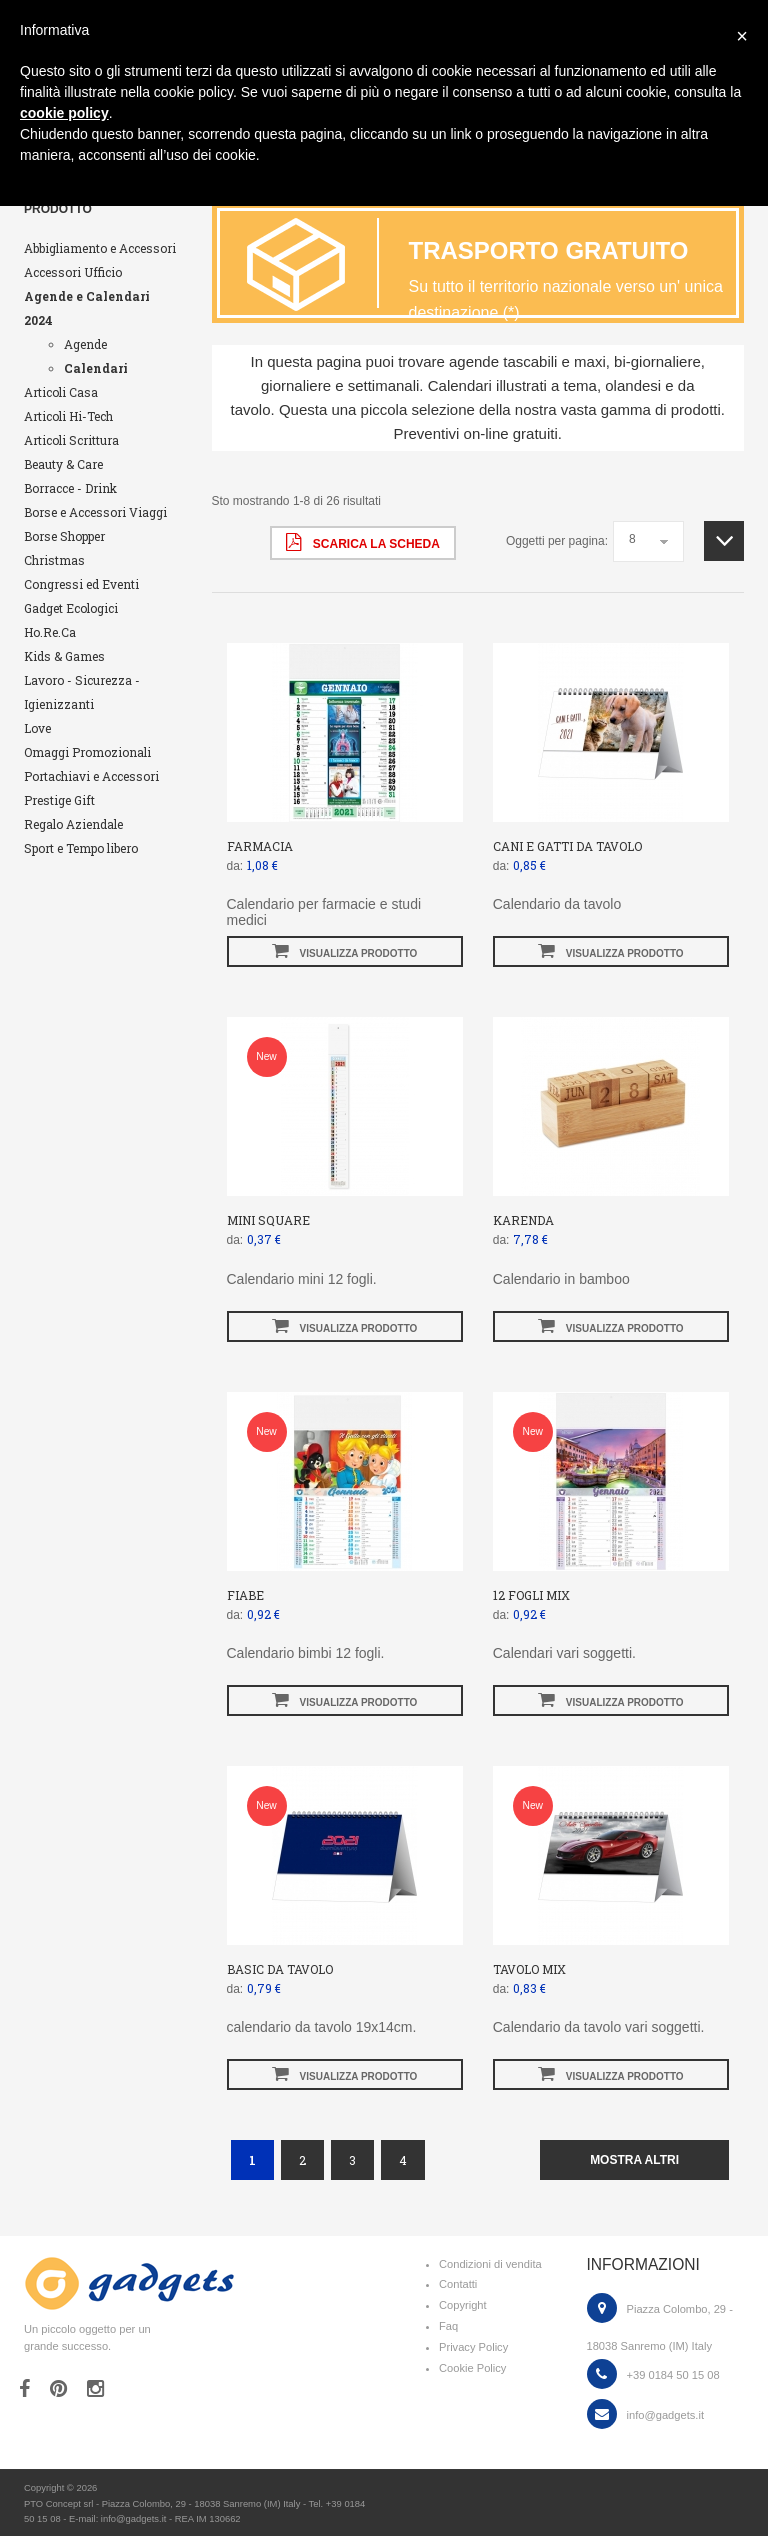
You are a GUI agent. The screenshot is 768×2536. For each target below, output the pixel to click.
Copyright (463, 2305)
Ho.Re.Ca (50, 632)
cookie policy (64, 113)
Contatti (458, 2284)
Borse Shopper (64, 536)
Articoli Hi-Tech (68, 416)
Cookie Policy (472, 2368)
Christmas (54, 560)
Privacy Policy (473, 2347)
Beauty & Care (63, 464)
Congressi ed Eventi (81, 584)
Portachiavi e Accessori (91, 776)
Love (37, 728)
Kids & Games (64, 656)
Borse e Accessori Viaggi (95, 512)
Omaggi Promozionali (87, 752)
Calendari (96, 368)
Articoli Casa (61, 392)
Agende (85, 344)
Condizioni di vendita (490, 2264)
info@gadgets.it (665, 2415)
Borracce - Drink (70, 488)
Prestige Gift (59, 800)
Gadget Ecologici (71, 608)
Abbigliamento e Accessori (100, 248)
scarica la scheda (362, 542)
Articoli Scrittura (71, 440)
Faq (448, 2326)
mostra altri (634, 2160)
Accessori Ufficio (73, 272)
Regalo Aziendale (73, 824)
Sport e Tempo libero (81, 848)
